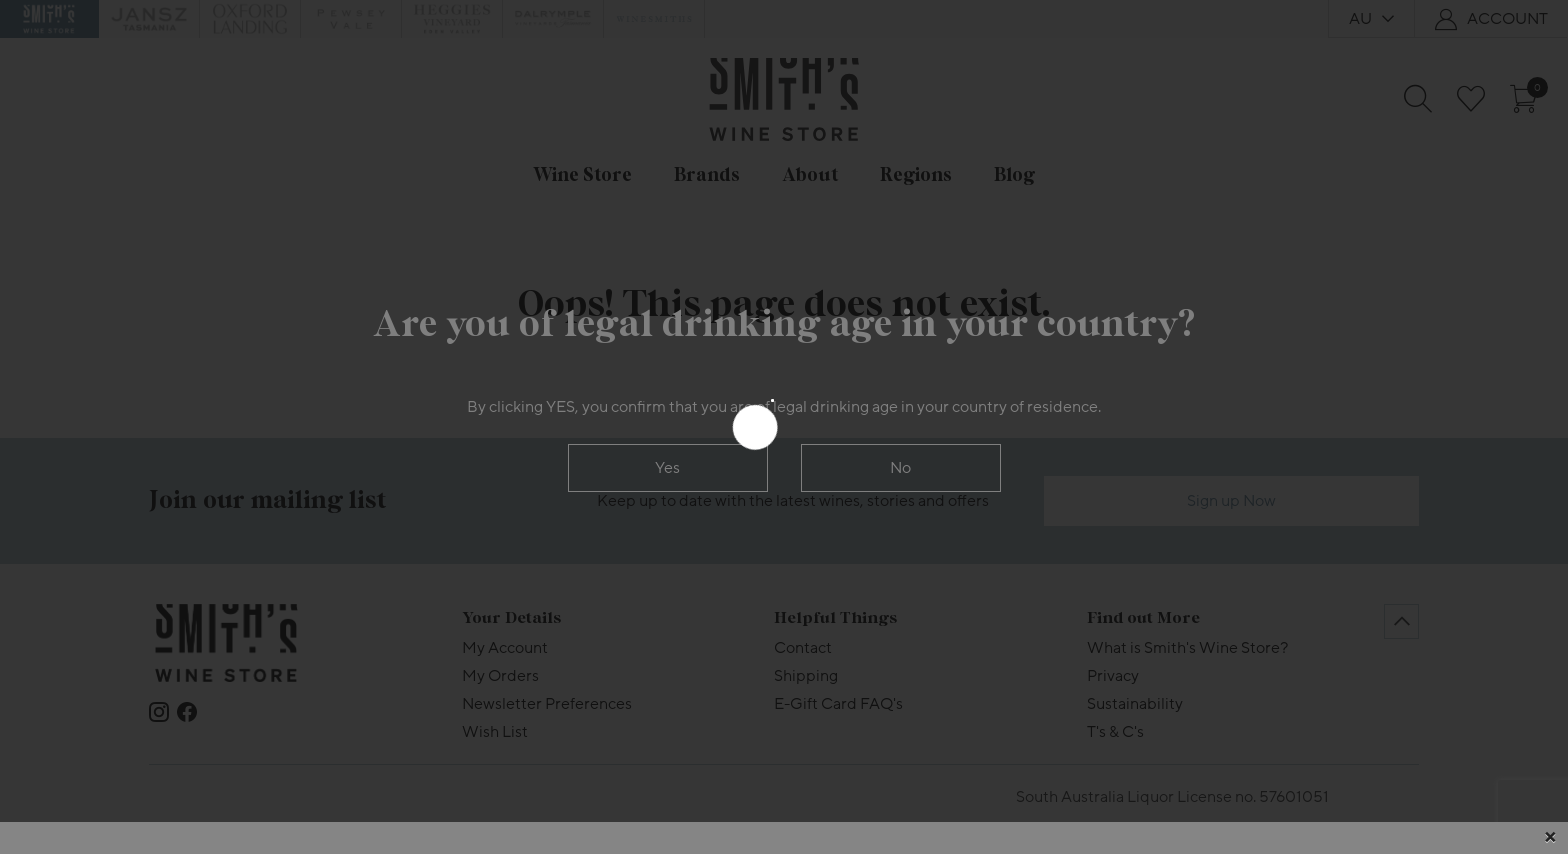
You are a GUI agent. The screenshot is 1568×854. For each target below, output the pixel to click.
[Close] (1550, 838)
